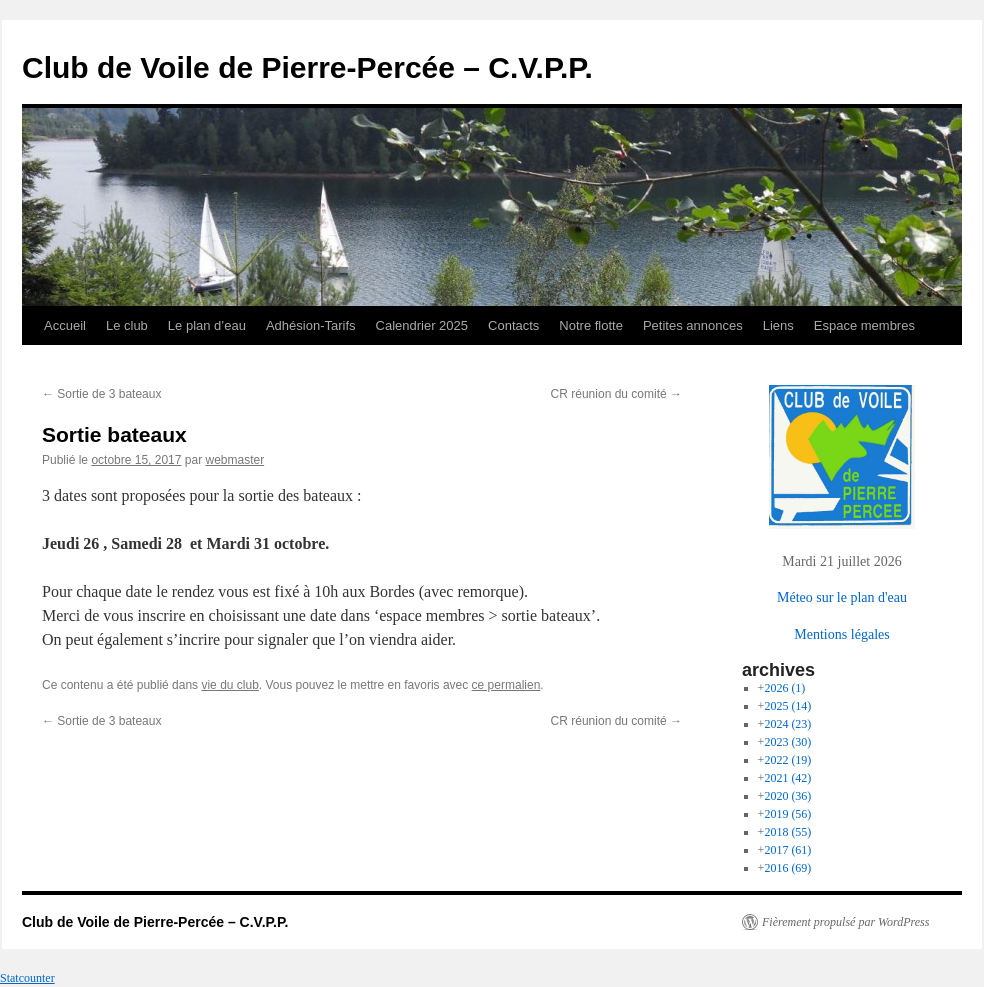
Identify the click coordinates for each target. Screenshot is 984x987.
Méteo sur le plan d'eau (842, 597)
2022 (787, 760)
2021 (787, 778)
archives (778, 670)
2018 (787, 832)
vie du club (229, 685)
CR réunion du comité (616, 394)
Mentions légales (841, 634)
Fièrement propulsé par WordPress (845, 922)
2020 (787, 796)
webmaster (234, 460)
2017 (787, 850)
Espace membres (864, 325)
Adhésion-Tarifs (311, 325)
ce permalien (506, 685)
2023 (787, 742)
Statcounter (27, 978)
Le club (127, 325)
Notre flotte (591, 325)
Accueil (65, 325)
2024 (787, 724)
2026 (784, 688)
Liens (778, 325)
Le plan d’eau (207, 325)
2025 (787, 706)
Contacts (513, 325)
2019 (787, 814)
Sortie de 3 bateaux (101, 394)
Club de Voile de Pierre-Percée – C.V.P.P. (307, 67)
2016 (787, 868)
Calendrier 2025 (422, 325)
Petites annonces (693, 325)
